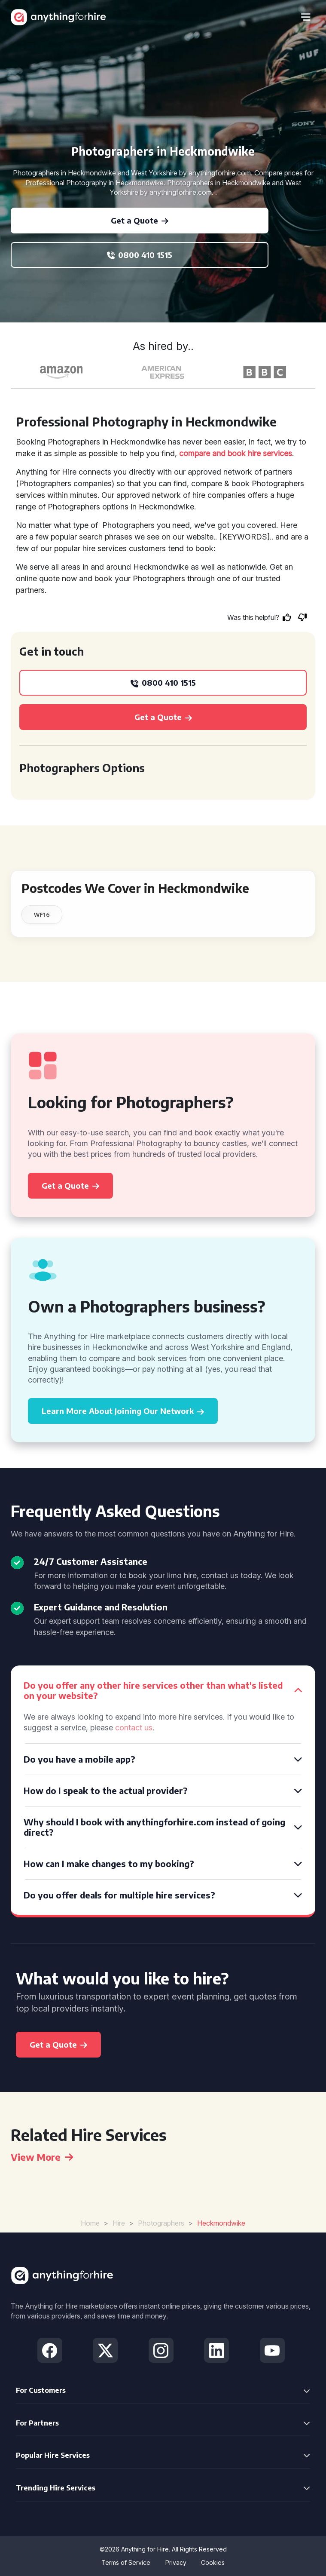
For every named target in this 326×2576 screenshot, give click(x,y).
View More (42, 2157)
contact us (133, 1727)
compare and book (212, 453)
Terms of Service (125, 2562)
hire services (270, 453)
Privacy (175, 2562)
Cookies (213, 2562)
